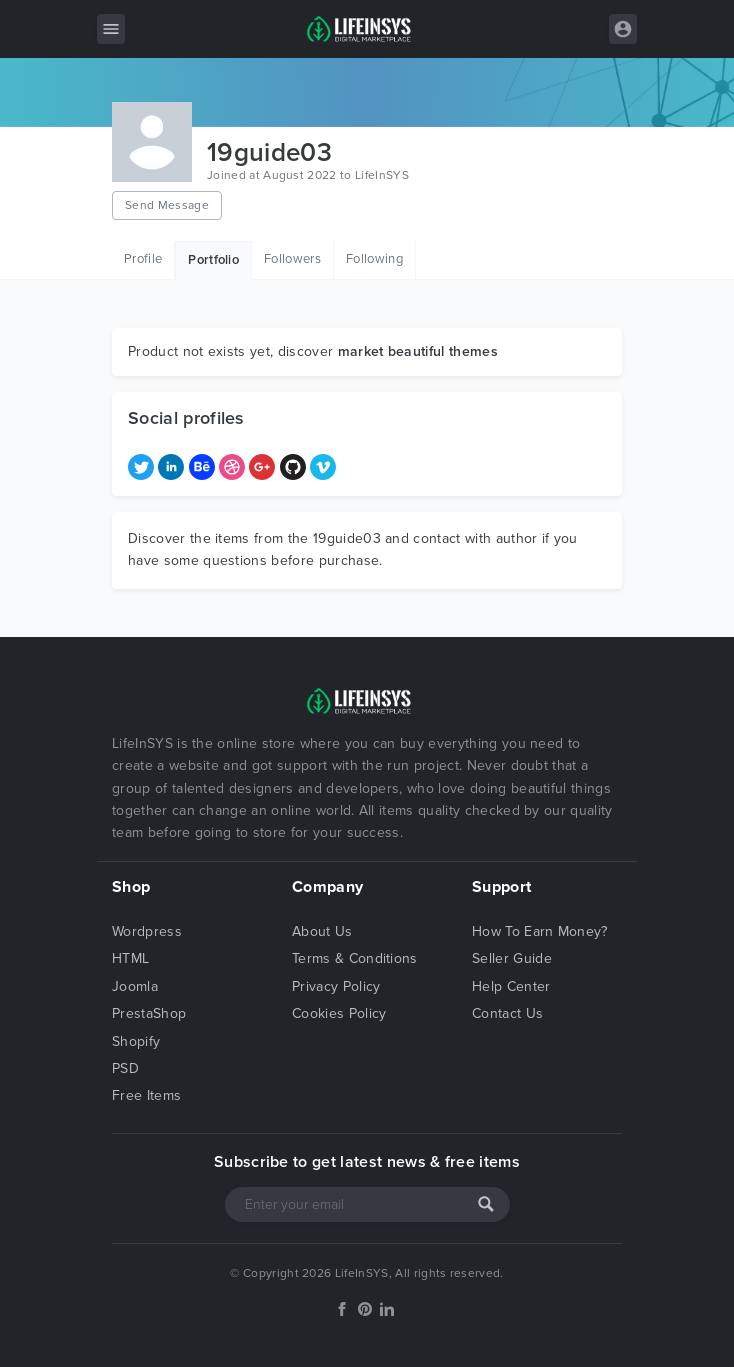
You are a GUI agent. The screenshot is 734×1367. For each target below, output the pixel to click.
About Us (322, 931)
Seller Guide (512, 958)
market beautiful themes (418, 351)
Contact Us (507, 1013)
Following (374, 259)
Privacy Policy (336, 986)
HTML (130, 958)
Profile (143, 259)
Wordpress (147, 931)
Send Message (167, 205)
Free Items (146, 1095)
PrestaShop (149, 1013)
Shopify (136, 1041)
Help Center (511, 986)
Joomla (135, 986)
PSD (125, 1068)
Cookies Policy (339, 1013)
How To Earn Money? (540, 931)
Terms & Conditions (355, 958)
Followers (292, 259)
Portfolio (213, 260)
